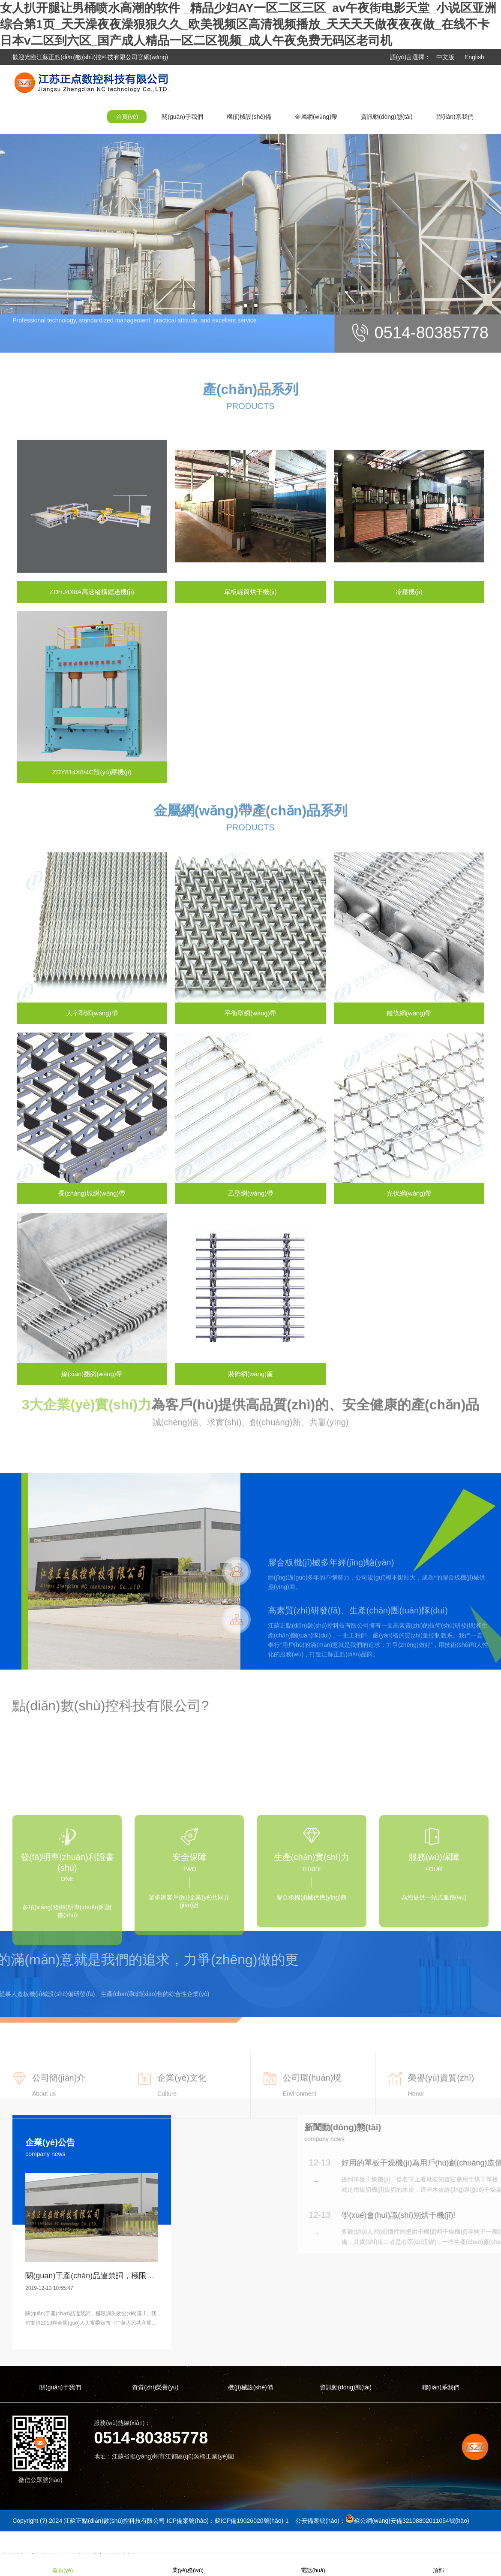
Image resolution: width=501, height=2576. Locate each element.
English (474, 57)
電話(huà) (313, 2564)
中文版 (445, 57)
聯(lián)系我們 (455, 116)
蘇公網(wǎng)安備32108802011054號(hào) (411, 2520)
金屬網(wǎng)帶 (316, 116)
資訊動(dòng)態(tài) (387, 116)
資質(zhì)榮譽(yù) (155, 2387)
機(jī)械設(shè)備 (249, 116)
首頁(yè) (127, 116)
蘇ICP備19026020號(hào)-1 (252, 2520)
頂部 (438, 2564)
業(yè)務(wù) (188, 2564)
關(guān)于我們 (182, 116)
